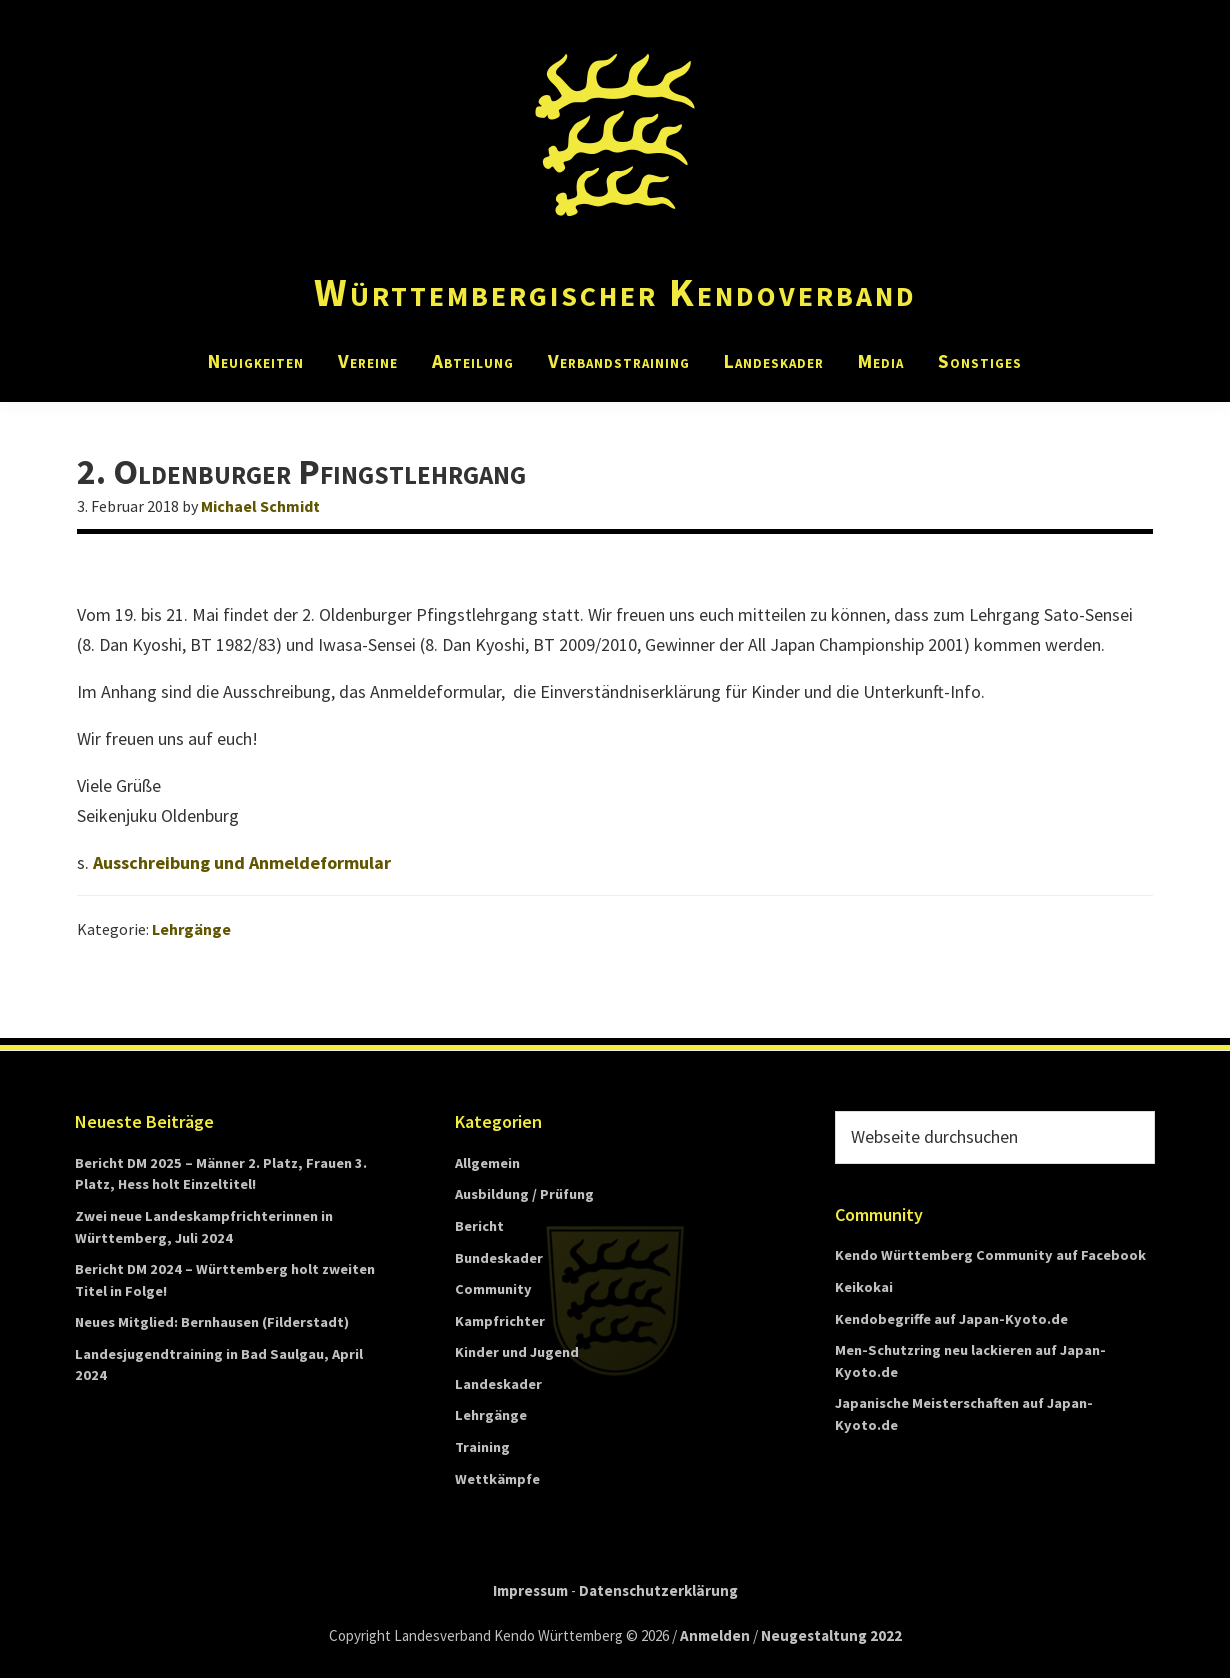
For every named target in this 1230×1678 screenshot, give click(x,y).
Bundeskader (499, 1258)
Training (482, 1447)
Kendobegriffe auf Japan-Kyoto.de (951, 1319)
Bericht (479, 1226)
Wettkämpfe (497, 1479)
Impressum (530, 1590)
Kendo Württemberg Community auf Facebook (990, 1255)
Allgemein (487, 1163)
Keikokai (864, 1287)
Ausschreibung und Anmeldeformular (242, 862)
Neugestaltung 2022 (831, 1635)
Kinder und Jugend (517, 1352)
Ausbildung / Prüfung (524, 1194)
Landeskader (498, 1384)
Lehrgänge (191, 929)
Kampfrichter (500, 1321)
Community (493, 1289)
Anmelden (715, 1635)
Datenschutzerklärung (658, 1590)
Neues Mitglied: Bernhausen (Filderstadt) (212, 1322)
